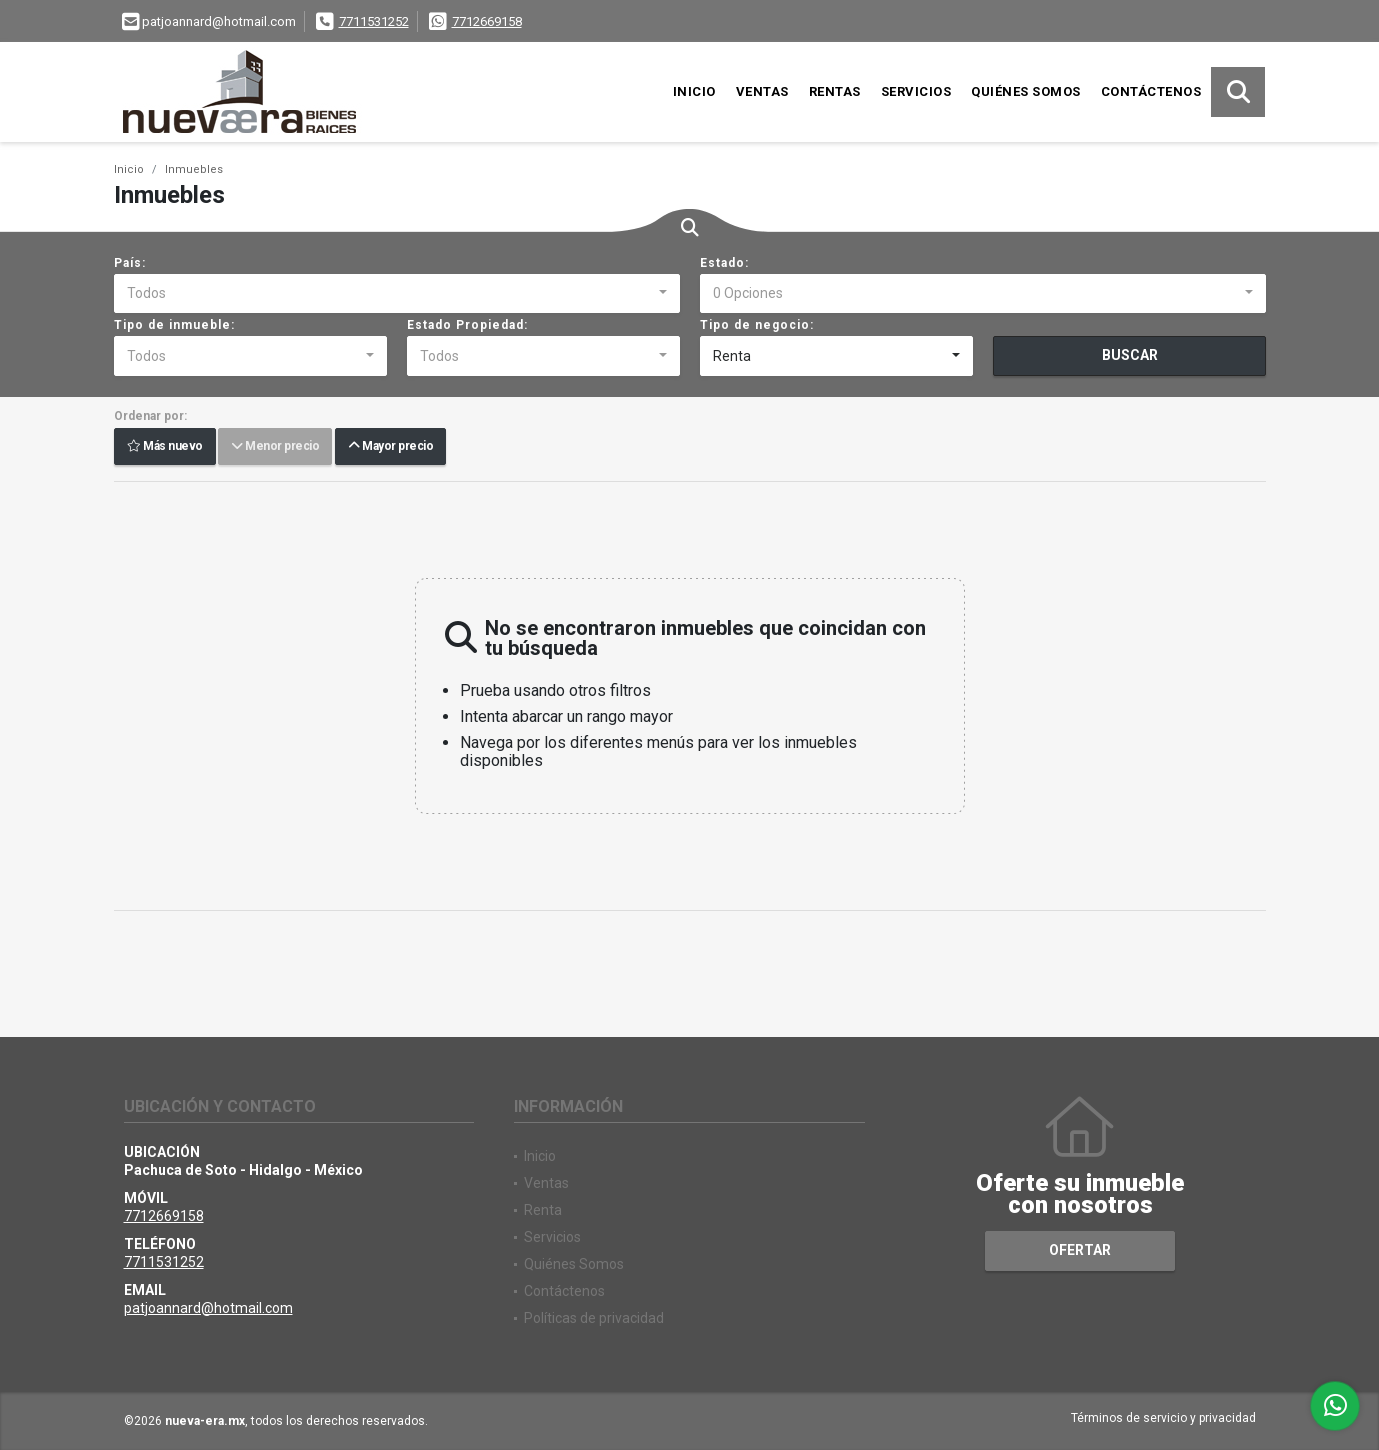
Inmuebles (194, 169)
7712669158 (487, 21)
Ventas (762, 91)
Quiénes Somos (1026, 91)
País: (130, 263)
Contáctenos (1151, 91)
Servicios (916, 91)
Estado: (724, 263)
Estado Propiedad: (467, 325)
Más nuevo (165, 447)
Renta (543, 1210)
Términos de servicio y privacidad (1163, 1418)
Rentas (835, 91)
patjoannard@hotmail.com (208, 1308)
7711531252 (374, 21)
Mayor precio (390, 447)
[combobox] (397, 294)
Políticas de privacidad (594, 1318)
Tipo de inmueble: (174, 325)
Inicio (694, 91)
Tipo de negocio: (757, 325)
